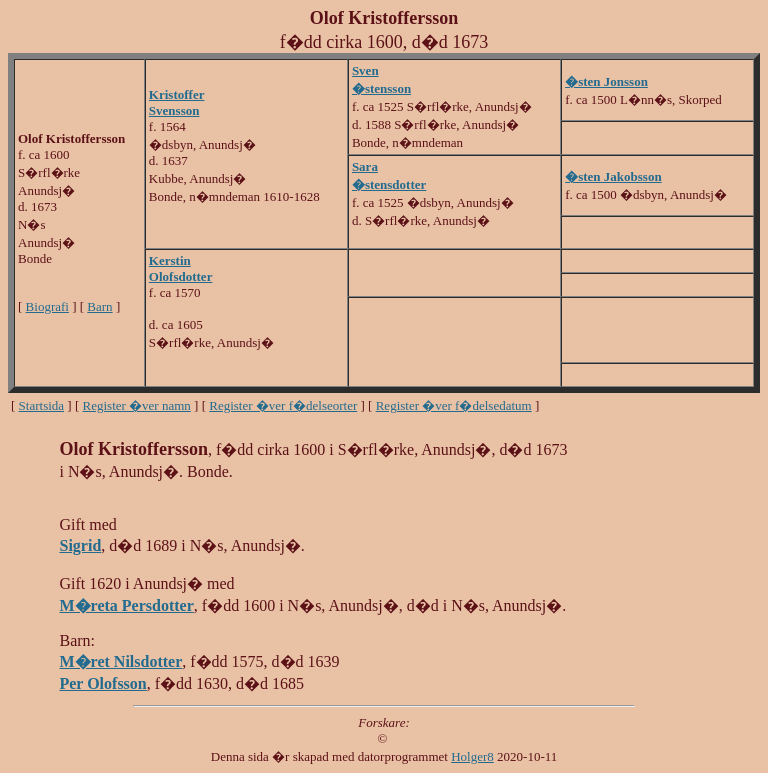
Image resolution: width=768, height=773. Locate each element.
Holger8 (472, 756)
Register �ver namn (137, 405)
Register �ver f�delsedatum (454, 405)
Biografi (47, 306)
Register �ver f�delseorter (283, 405)
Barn (99, 306)
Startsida (42, 405)
